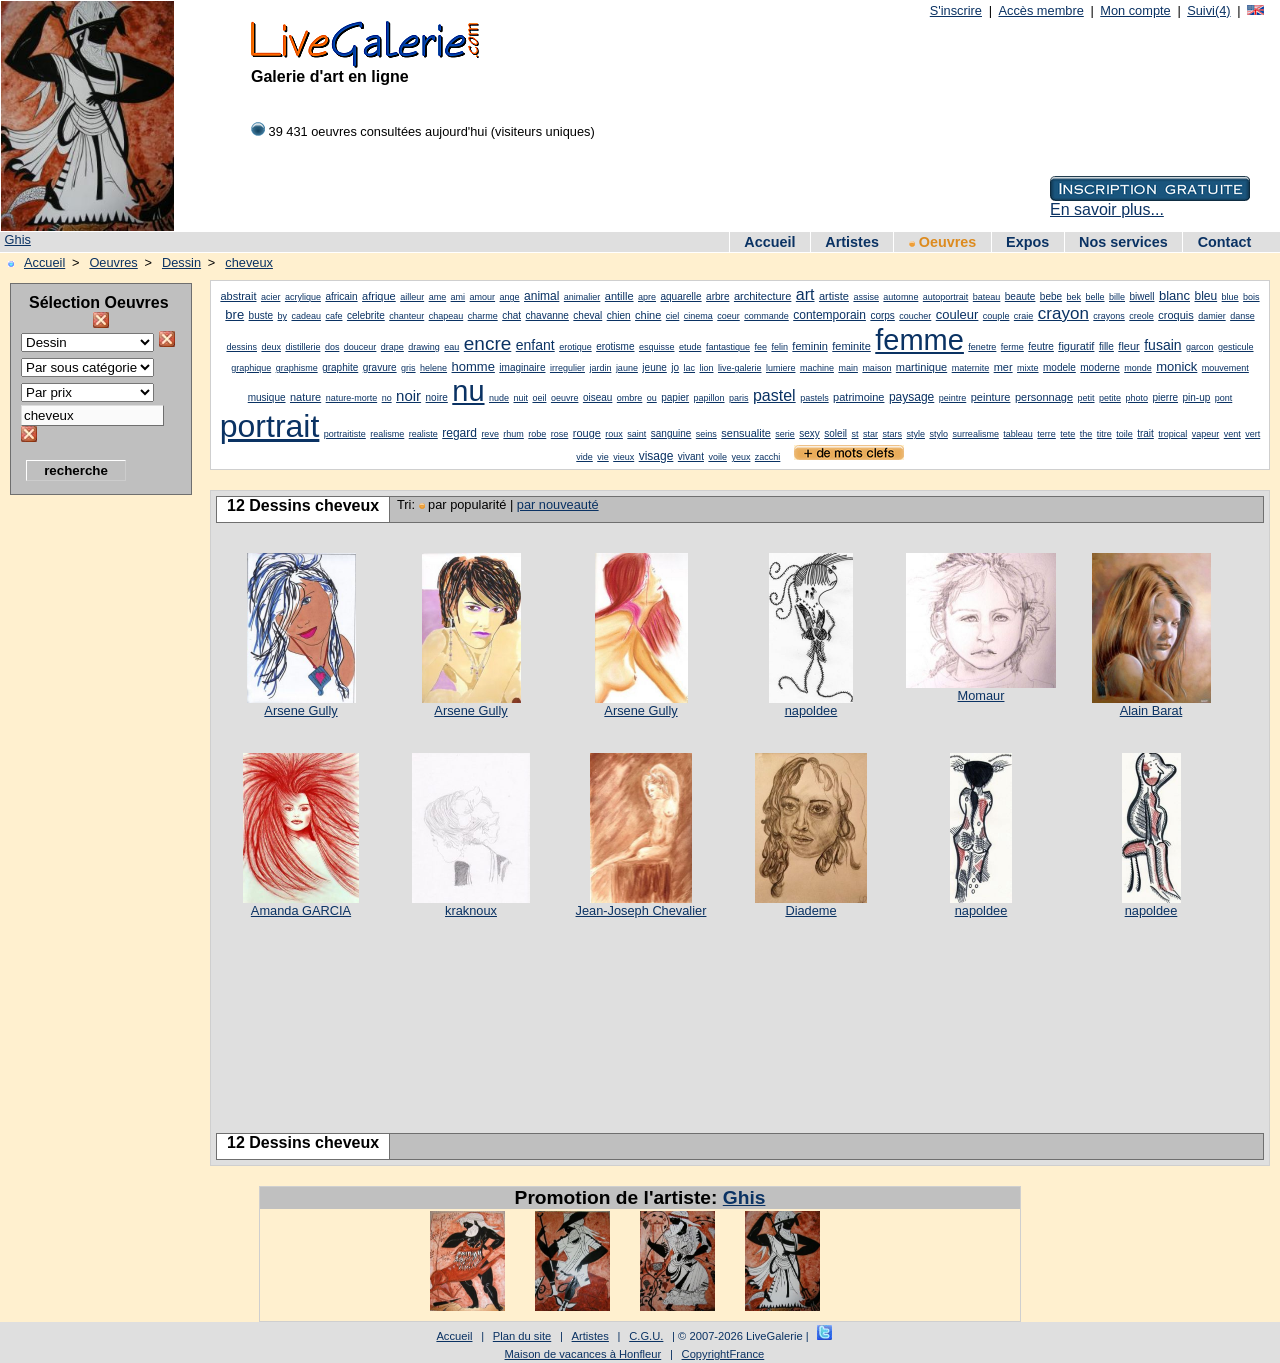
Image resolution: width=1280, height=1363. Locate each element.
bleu (1205, 296)
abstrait (238, 296)
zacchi (768, 457)
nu (468, 391)
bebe (1051, 296)
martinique (921, 367)
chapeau (446, 316)
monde (1138, 368)
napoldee (811, 710)
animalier (582, 297)
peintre (953, 398)
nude (499, 398)
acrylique (303, 297)
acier (271, 297)
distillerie (302, 347)
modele (1059, 367)
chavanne (547, 315)
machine (817, 368)
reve (490, 434)
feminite (851, 346)
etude (690, 347)
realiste (423, 434)
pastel (774, 395)
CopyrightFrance (723, 1354)
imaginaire (522, 367)
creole (1141, 316)
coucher (915, 316)
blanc (1174, 295)
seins (706, 434)
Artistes (852, 242)
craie (1024, 316)
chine (648, 315)
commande (766, 316)
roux (614, 434)
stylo (938, 434)
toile (1124, 434)
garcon (1200, 347)
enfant (535, 345)
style (915, 434)
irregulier (567, 368)
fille (1106, 346)
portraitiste (345, 434)
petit (1086, 398)
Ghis (18, 239)
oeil (539, 398)
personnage (1044, 397)
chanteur (406, 316)
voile (717, 457)
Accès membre (1040, 10)
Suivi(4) (1208, 10)
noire (437, 397)
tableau (1018, 434)
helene (433, 368)
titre (1104, 434)
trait (1145, 433)
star (870, 434)
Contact (1225, 242)
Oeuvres (943, 242)
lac (690, 368)
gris (408, 368)
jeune (654, 367)
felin (779, 347)
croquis (1175, 315)
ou (652, 398)
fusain (1162, 345)
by (283, 316)
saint (636, 434)
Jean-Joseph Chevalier (641, 910)
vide (584, 457)
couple (996, 316)
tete (1067, 434)
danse (1242, 316)
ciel (673, 316)
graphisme (297, 368)
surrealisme (975, 434)
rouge (587, 433)
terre (1046, 434)
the (1086, 434)
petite (1110, 398)
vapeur (1206, 434)
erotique (575, 347)
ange (510, 297)
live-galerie (740, 368)
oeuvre (565, 398)
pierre (1165, 397)
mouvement (1225, 368)
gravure (380, 367)
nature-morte (352, 398)
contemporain (829, 315)
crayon (1063, 313)
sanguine (671, 433)
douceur (360, 347)
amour (483, 297)
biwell (1141, 296)
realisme (387, 434)
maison (876, 368)
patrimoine (858, 397)
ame (438, 297)
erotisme (615, 346)
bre (234, 314)
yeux (740, 457)
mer (1003, 367)
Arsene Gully (300, 710)
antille (619, 296)
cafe (333, 316)
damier (1212, 316)
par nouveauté (558, 504)
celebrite (366, 315)
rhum (513, 434)
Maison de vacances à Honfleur (583, 1354)
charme (483, 316)
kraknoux (471, 910)
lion (707, 368)
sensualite (746, 433)
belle (1095, 297)
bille (1117, 297)
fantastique (728, 347)
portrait (270, 426)
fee (760, 347)
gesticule (1236, 347)
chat (511, 315)
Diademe (810, 910)
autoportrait (946, 297)
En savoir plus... (1107, 209)
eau (451, 347)
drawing (424, 347)
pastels (814, 398)
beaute (1020, 296)
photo (1136, 398)
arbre (717, 296)
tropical (1172, 434)
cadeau (306, 316)
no (387, 398)
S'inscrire (956, 10)
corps (882, 315)
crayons (1109, 316)
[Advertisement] (90, 805)
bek (1074, 297)
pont (1224, 398)
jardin (600, 368)
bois (1251, 297)
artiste (834, 296)
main (848, 368)
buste (261, 315)
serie (785, 434)
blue (1230, 297)
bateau (987, 297)
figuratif (1076, 346)
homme (473, 366)
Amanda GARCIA (301, 910)
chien (619, 315)
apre (647, 297)
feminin (809, 346)
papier (675, 397)
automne (900, 297)
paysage (911, 397)
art (805, 294)
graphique (251, 368)
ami (458, 297)
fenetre (982, 347)
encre (488, 343)
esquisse (657, 347)
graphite (340, 367)
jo (675, 367)
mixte (1028, 368)
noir (408, 395)
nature (305, 397)
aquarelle (680, 296)
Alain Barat (1151, 710)
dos (332, 347)
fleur (1128, 346)
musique (267, 397)
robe (537, 434)
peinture (991, 397)
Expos (1027, 242)
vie (603, 457)
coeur (728, 316)
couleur (957, 314)
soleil (835, 433)
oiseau (597, 397)
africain (341, 296)
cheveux (249, 262)
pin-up (1196, 397)
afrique (379, 296)
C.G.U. (646, 1336)
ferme (1012, 347)
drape (392, 347)
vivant (691, 456)
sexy (809, 433)
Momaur (981, 695)
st (855, 434)
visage (656, 456)
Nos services (1123, 242)
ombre (630, 398)
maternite (971, 368)
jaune (627, 368)
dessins (241, 347)
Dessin (181, 262)
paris (739, 398)
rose (560, 434)
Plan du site (522, 1336)
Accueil (769, 242)
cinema (698, 316)
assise (866, 297)
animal (541, 296)
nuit (520, 398)
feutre (1041, 346)
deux (271, 347)
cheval (587, 315)
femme (919, 340)
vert (1252, 434)
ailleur (412, 297)
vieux (623, 457)
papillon (709, 398)
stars (892, 434)
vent (1232, 434)
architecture (762, 296)
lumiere (781, 368)
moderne (1099, 367)
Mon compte (1135, 10)
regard (459, 433)
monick (1176, 366)
